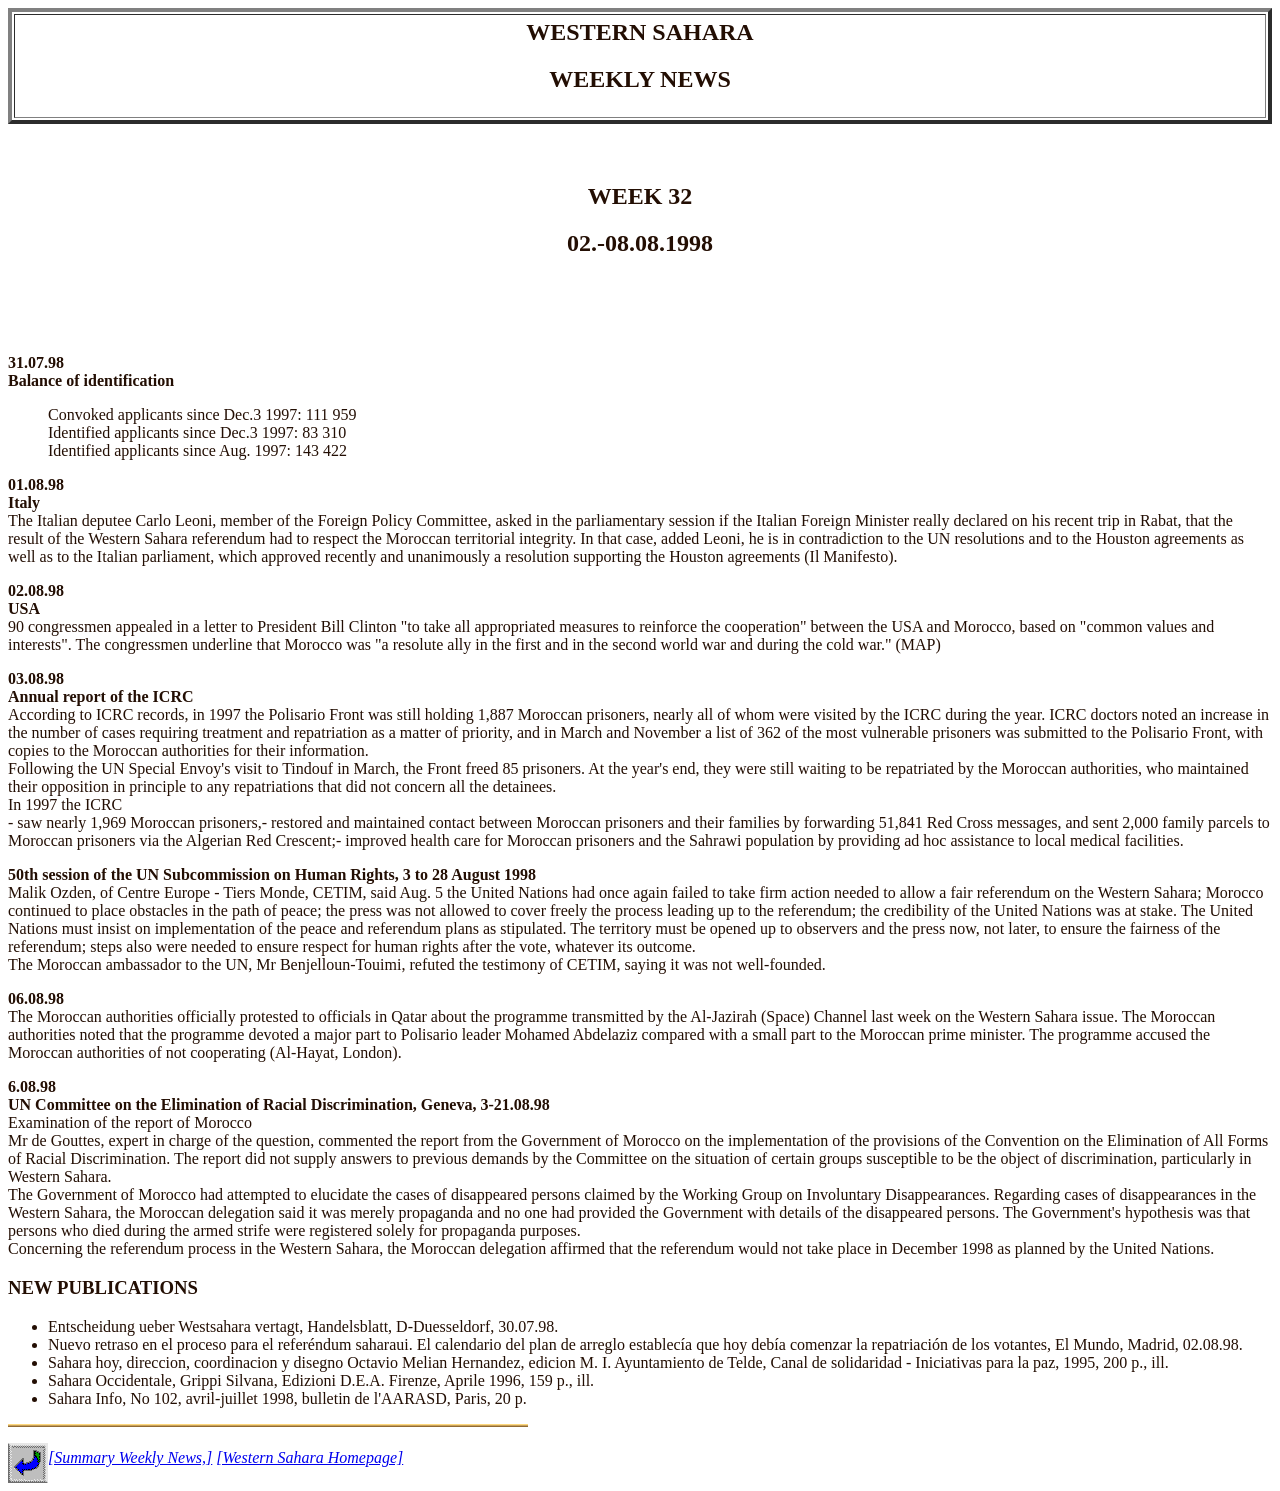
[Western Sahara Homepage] (309, 1457)
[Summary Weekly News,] (130, 1457)
